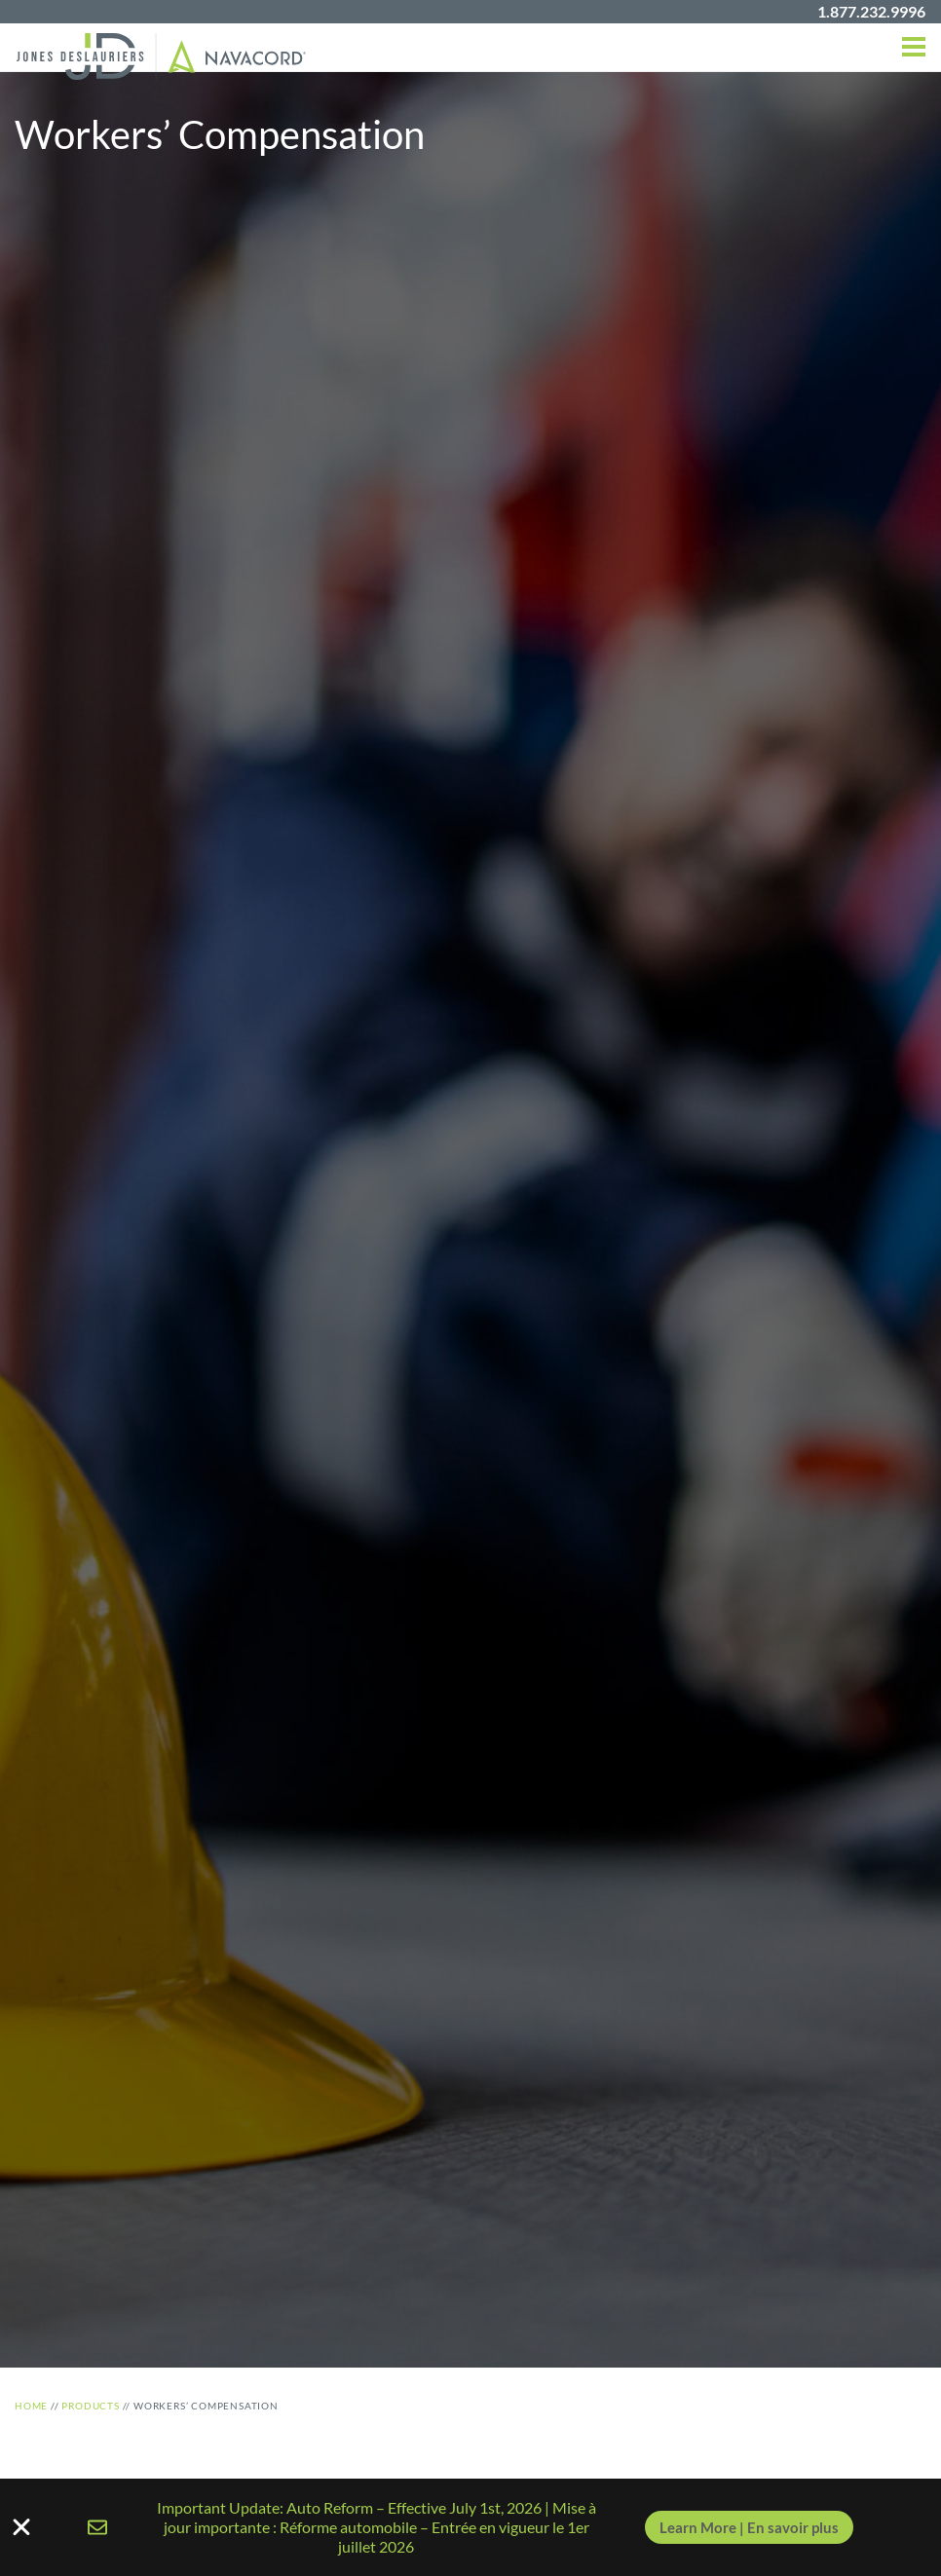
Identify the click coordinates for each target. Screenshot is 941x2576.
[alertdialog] (470, 2527)
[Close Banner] (470, 2527)
